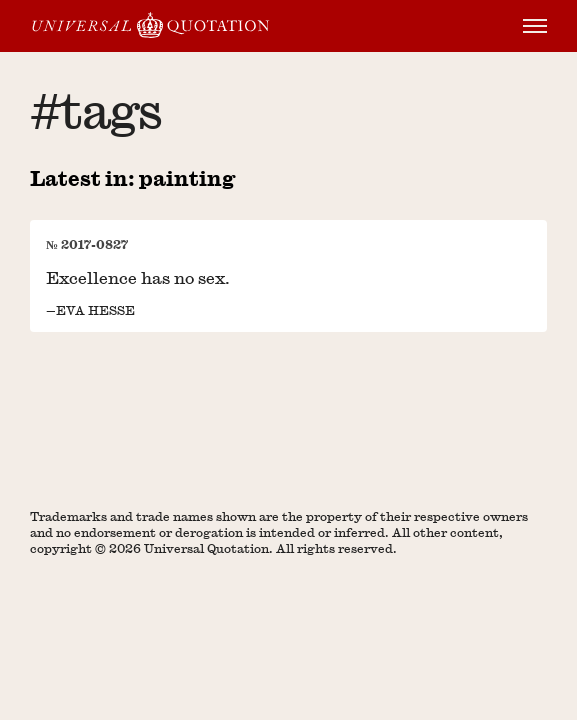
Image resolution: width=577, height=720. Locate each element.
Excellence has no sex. (138, 277)
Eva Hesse (95, 310)
